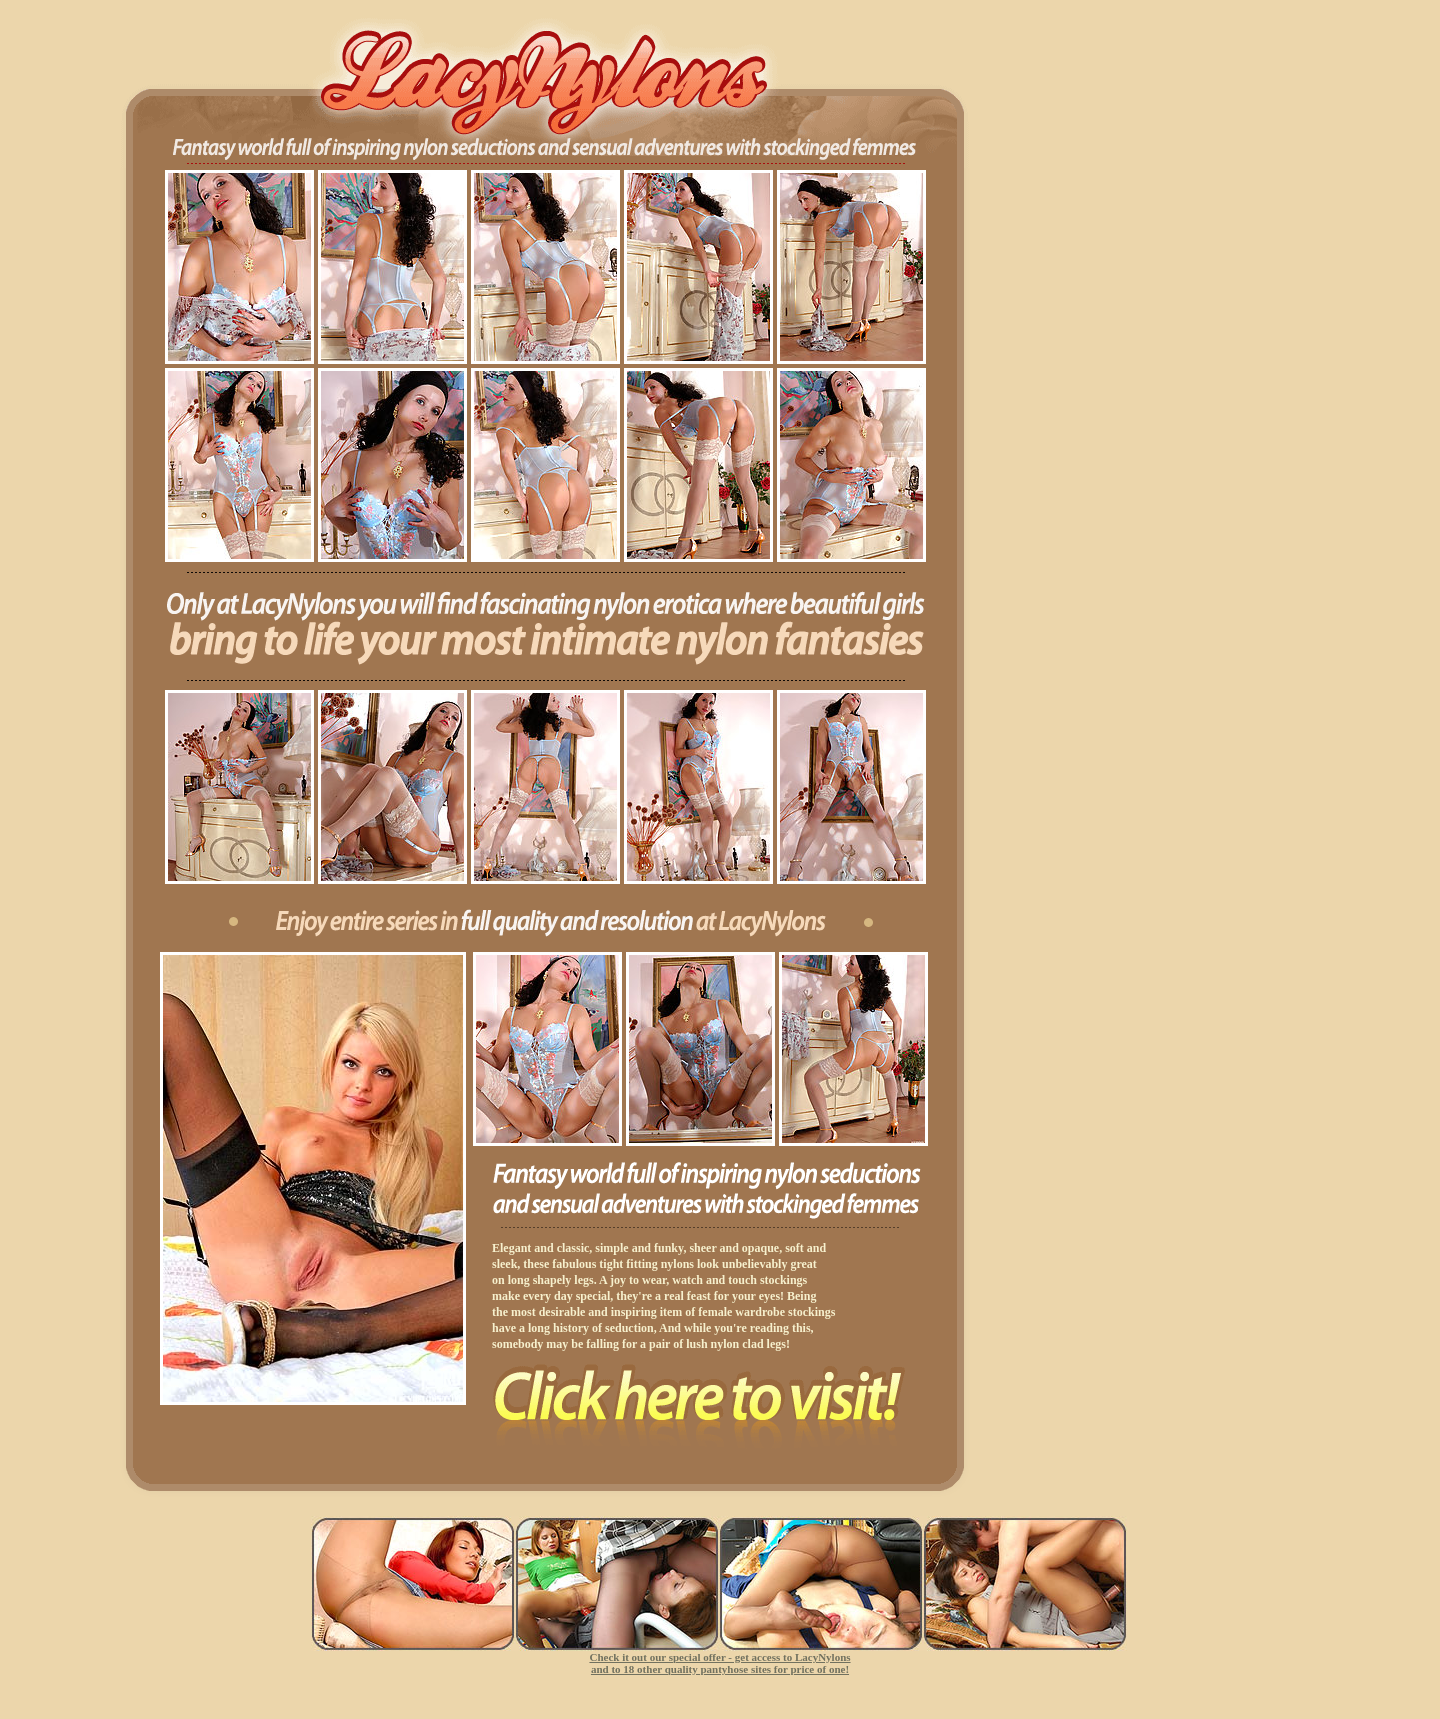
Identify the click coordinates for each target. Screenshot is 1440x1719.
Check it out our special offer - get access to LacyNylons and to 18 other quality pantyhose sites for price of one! (719, 1663)
